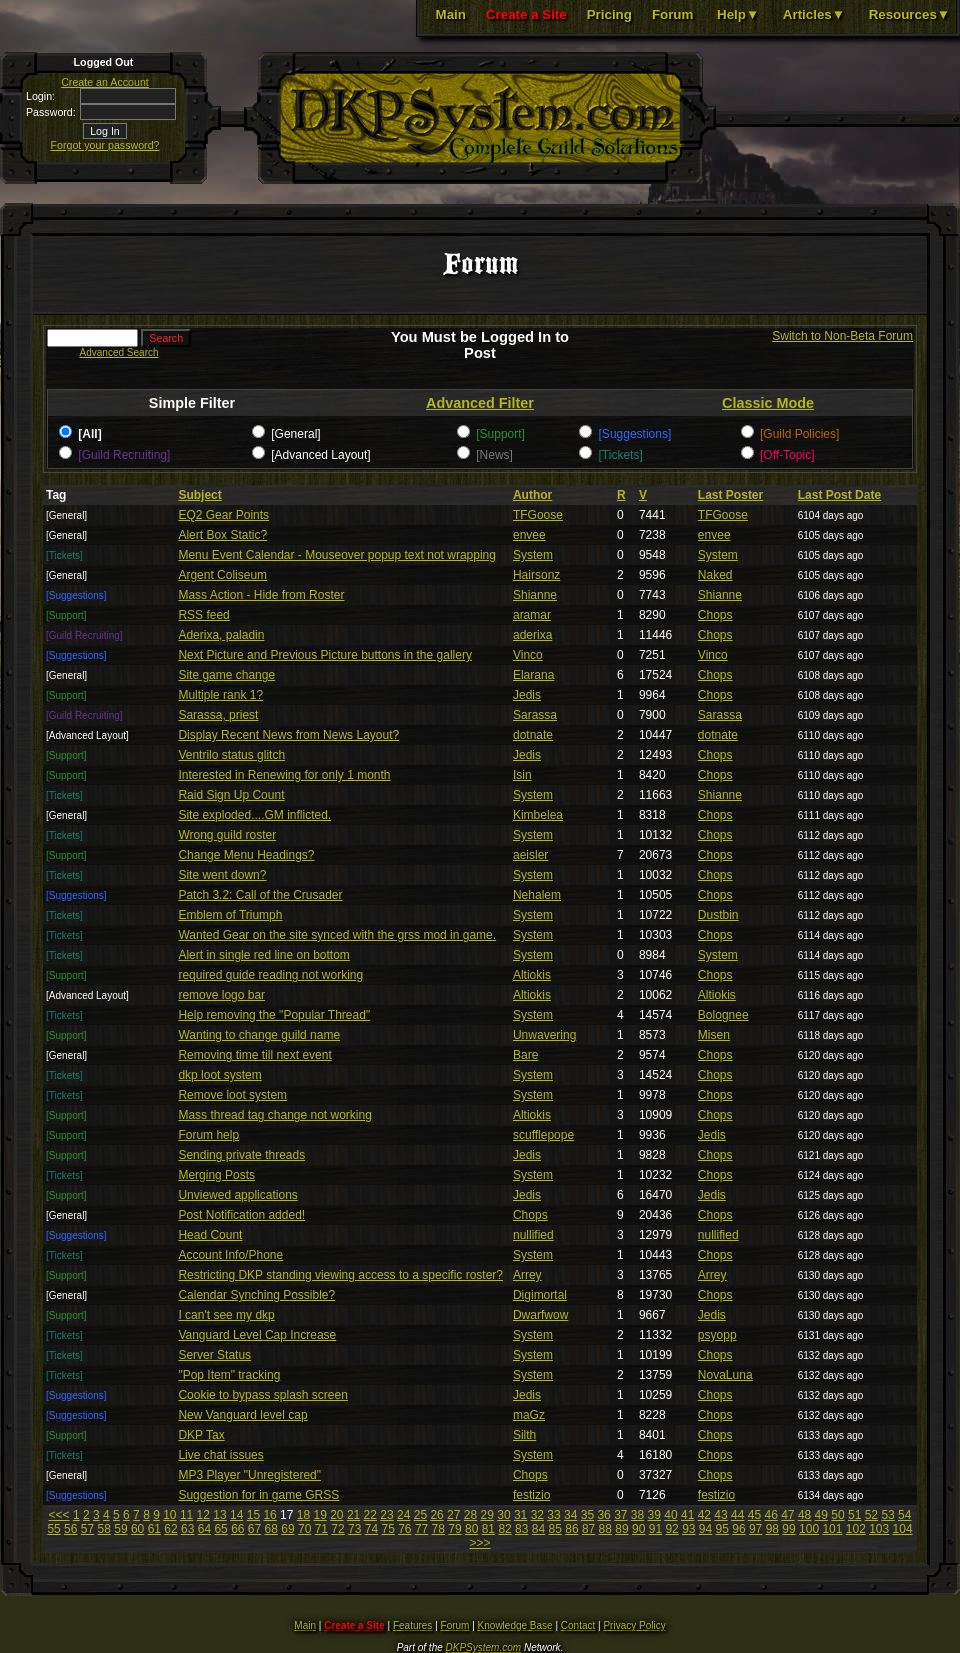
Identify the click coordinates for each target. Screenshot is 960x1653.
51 (854, 1515)
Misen (714, 1035)
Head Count (210, 1235)
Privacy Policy (634, 1625)
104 (903, 1529)
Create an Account (105, 82)
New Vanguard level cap (242, 1415)
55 (53, 1529)
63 (187, 1529)
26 (436, 1515)
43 (720, 1515)
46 (770, 1515)
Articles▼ (814, 14)
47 (787, 1515)
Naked (715, 575)
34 (570, 1515)
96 (738, 1529)
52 (871, 1515)
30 (503, 1515)
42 (704, 1515)
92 (671, 1529)
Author (532, 495)
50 (837, 1515)
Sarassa (535, 715)
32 (537, 1515)
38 (637, 1515)
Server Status (214, 1355)
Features (412, 1625)
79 (454, 1529)
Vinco (528, 655)
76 (404, 1529)
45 (754, 1515)
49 (821, 1515)
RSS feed (203, 615)
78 (438, 1529)
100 (809, 1529)
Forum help (208, 1135)
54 (904, 1515)
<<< (59, 1515)
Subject (199, 495)
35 (587, 1515)
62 (170, 1529)
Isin (522, 775)
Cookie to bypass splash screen (262, 1395)
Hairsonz (536, 575)
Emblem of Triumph (230, 915)
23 (386, 1515)
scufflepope (543, 1135)
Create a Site (526, 14)
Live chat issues (220, 1455)
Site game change (226, 675)
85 (555, 1529)
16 (269, 1515)
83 (521, 1529)
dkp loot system (219, 1075)
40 (670, 1515)
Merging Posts (216, 1175)
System (533, 555)
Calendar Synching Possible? (256, 1295)
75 (387, 1529)
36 (603, 1515)
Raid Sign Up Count (231, 795)
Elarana (533, 675)
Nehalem (537, 895)
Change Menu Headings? (246, 855)
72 (337, 1529)
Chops (715, 615)
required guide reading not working (270, 975)
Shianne (535, 595)
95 (722, 1529)
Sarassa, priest (218, 715)
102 (856, 1529)
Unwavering (544, 1035)
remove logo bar (221, 995)
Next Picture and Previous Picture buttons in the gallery (324, 655)
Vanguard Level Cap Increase (257, 1335)
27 (453, 1515)
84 (538, 1529)
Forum (672, 14)
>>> (479, 1543)
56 (70, 1529)
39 (654, 1515)
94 (705, 1529)
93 (688, 1529)
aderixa (532, 635)
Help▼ (738, 14)
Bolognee (723, 1015)
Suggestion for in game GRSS (258, 1495)
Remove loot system (232, 1095)
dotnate (533, 735)
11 (186, 1515)
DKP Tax (201, 1435)
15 (253, 1515)
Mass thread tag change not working (274, 1115)
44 (737, 1515)
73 (354, 1529)
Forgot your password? (105, 145)
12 (203, 1515)
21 (353, 1515)
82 (504, 1529)
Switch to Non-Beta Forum (842, 336)
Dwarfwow (540, 1315)
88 (605, 1529)
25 (420, 1515)
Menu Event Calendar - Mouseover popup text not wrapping (337, 555)
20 (336, 1515)
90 (638, 1529)
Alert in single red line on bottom (263, 955)
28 (470, 1515)
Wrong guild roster (227, 835)
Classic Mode (768, 403)
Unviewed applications (237, 1195)
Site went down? (222, 875)
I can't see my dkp (226, 1315)
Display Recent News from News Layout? (288, 735)
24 (403, 1515)
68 (271, 1529)
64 (204, 1529)
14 (236, 1515)
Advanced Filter (480, 403)
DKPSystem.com (484, 1647)
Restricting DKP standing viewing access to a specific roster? (340, 1275)
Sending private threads (241, 1155)
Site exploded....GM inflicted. (254, 815)
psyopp (717, 1335)
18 (303, 1515)
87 (588, 1529)
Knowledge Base (515, 1625)
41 (687, 1515)
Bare (525, 1055)
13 (219, 1515)
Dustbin (718, 915)
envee (529, 535)
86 (571, 1529)
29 (487, 1515)
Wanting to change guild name (259, 1035)
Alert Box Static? (222, 535)
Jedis (527, 695)
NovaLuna (725, 1375)
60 (137, 1529)
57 (87, 1529)
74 (371, 1529)
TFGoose (538, 515)
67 (254, 1529)
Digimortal (540, 1295)
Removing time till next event (254, 1055)
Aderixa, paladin (221, 635)
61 (154, 1529)
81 (488, 1529)
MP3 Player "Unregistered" (249, 1475)
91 (655, 1529)
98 (772, 1529)
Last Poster (730, 495)
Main (451, 14)
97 (755, 1529)
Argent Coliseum (222, 575)
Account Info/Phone (230, 1255)
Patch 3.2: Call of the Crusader (260, 895)
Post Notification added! (241, 1215)
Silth (524, 1435)
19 (319, 1515)
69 (287, 1529)
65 (220, 1529)
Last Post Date (839, 495)
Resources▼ (909, 14)
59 (120, 1529)
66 (237, 1529)
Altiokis (532, 975)
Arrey (527, 1275)
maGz (529, 1415)
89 (621, 1529)
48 (804, 1515)
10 (169, 1515)
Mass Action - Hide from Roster (261, 595)
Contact (578, 1625)
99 (788, 1529)
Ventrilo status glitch (231, 755)
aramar (532, 615)
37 (620, 1515)
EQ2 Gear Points (223, 515)
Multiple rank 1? (220, 695)
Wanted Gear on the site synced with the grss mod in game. (337, 935)
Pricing (609, 14)
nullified (533, 1235)
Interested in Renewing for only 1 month (284, 775)
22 (370, 1515)
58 (104, 1529)
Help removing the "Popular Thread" (274, 1015)
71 (321, 1529)
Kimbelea (538, 815)
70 (304, 1529)
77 (421, 1529)
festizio (531, 1495)
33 (553, 1515)
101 (832, 1529)
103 (879, 1529)
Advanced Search (119, 352)
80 (471, 1529)
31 (520, 1515)
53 (887, 1515)
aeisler (530, 855)
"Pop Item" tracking (229, 1375)
